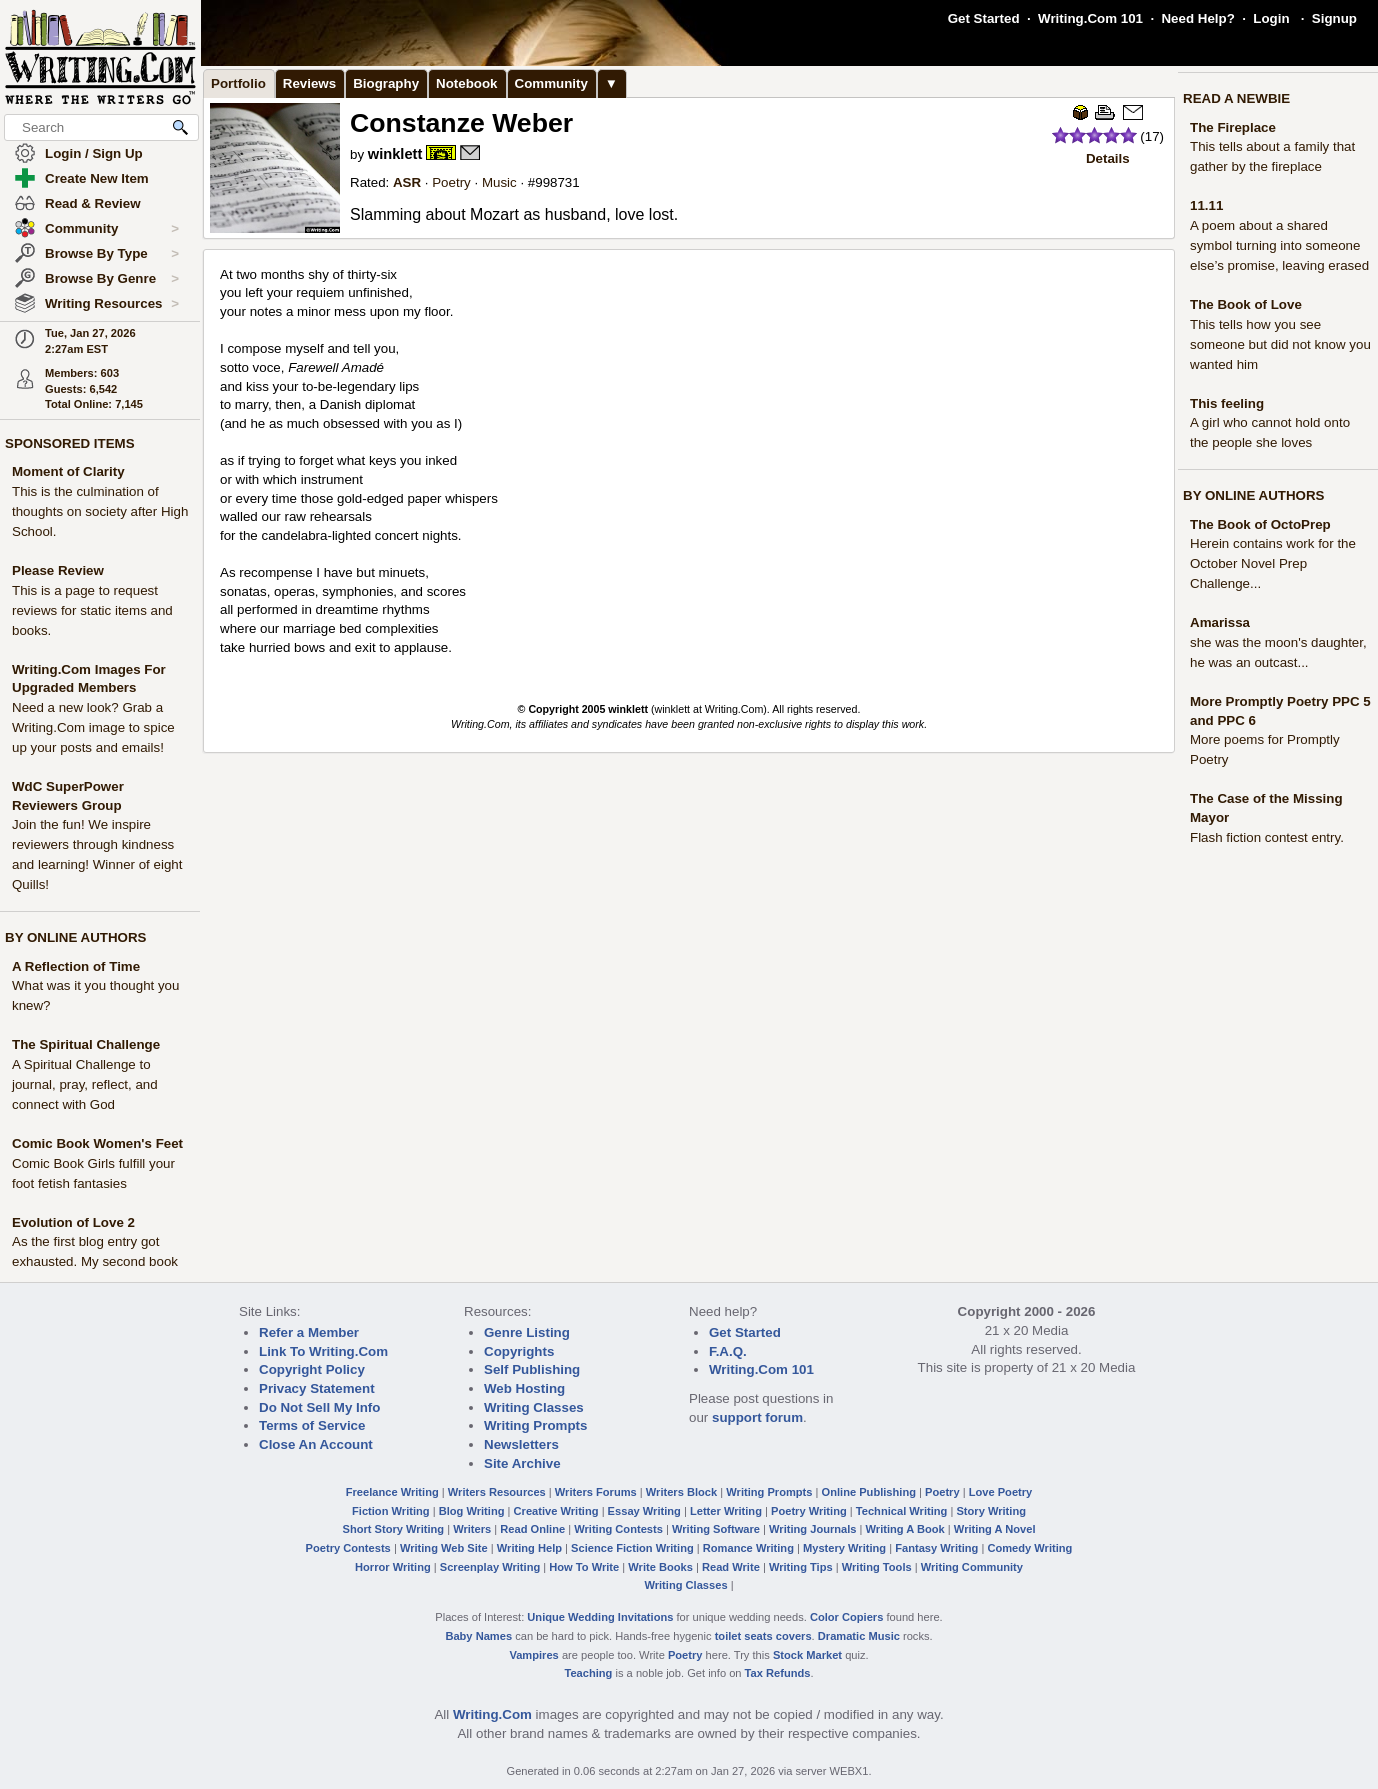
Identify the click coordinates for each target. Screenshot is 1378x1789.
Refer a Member (309, 1332)
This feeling (1227, 403)
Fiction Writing (391, 1511)
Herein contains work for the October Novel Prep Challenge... (1273, 563)
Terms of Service (312, 1425)
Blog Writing (472, 1511)
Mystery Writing (844, 1548)
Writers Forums (596, 1492)
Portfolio (238, 83)
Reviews (309, 83)
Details (1108, 158)
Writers (472, 1529)
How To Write (584, 1567)
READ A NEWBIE (1236, 98)
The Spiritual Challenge (86, 1044)
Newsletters (521, 1444)
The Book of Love (1246, 304)
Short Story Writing (393, 1529)
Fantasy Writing (936, 1548)
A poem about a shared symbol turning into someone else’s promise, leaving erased (1279, 245)
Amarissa (1220, 622)
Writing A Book (905, 1529)
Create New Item (97, 178)
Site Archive (522, 1463)
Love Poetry (1001, 1492)
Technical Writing (902, 1511)
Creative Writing (556, 1511)
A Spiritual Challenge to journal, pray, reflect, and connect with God (85, 1084)
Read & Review (93, 203)
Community (112, 229)
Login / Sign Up (94, 153)
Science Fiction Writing (632, 1548)
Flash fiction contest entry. (1267, 837)
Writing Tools (877, 1567)
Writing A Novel (995, 1529)
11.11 (1206, 205)
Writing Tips (801, 1567)
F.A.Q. (728, 1351)
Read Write (731, 1567)
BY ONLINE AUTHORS (75, 937)
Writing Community (972, 1567)
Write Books (660, 1567)
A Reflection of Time (76, 966)
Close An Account (316, 1444)
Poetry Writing (809, 1511)
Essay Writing (644, 1511)
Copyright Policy (312, 1369)
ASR (407, 182)
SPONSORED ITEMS (70, 443)
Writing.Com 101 (1090, 18)
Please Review (58, 570)
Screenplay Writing (490, 1567)
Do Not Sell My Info (319, 1407)
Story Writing (991, 1511)
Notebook (466, 83)
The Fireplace (1233, 127)
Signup (1334, 18)
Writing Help (529, 1548)
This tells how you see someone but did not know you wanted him (1280, 344)
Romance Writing (748, 1548)
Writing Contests (618, 1529)
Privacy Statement (317, 1388)
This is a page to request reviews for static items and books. (92, 610)
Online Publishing (869, 1492)
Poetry (451, 182)
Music (499, 182)
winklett (395, 154)
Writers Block (681, 1492)
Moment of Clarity (68, 471)
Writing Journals (812, 1529)
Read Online (532, 1529)
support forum (757, 1417)
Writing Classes (534, 1407)
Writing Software (716, 1529)
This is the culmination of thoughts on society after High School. (100, 511)
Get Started (984, 18)
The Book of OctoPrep (1260, 524)
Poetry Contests (348, 1548)
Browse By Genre (112, 279)
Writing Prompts (535, 1425)
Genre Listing (527, 1332)
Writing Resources (112, 304)
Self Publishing (532, 1369)
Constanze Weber (461, 123)
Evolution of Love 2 (73, 1222)
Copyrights (519, 1351)
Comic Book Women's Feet (97, 1143)
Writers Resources (497, 1492)
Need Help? (1197, 18)
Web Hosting (524, 1388)
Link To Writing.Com (323, 1351)
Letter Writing (726, 1511)
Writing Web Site (444, 1548)
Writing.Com (492, 1714)
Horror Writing (393, 1567)
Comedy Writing (1029, 1548)
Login (1271, 18)
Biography (386, 83)
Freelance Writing (392, 1492)
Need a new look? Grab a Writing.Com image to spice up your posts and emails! (93, 727)
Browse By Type (112, 254)
